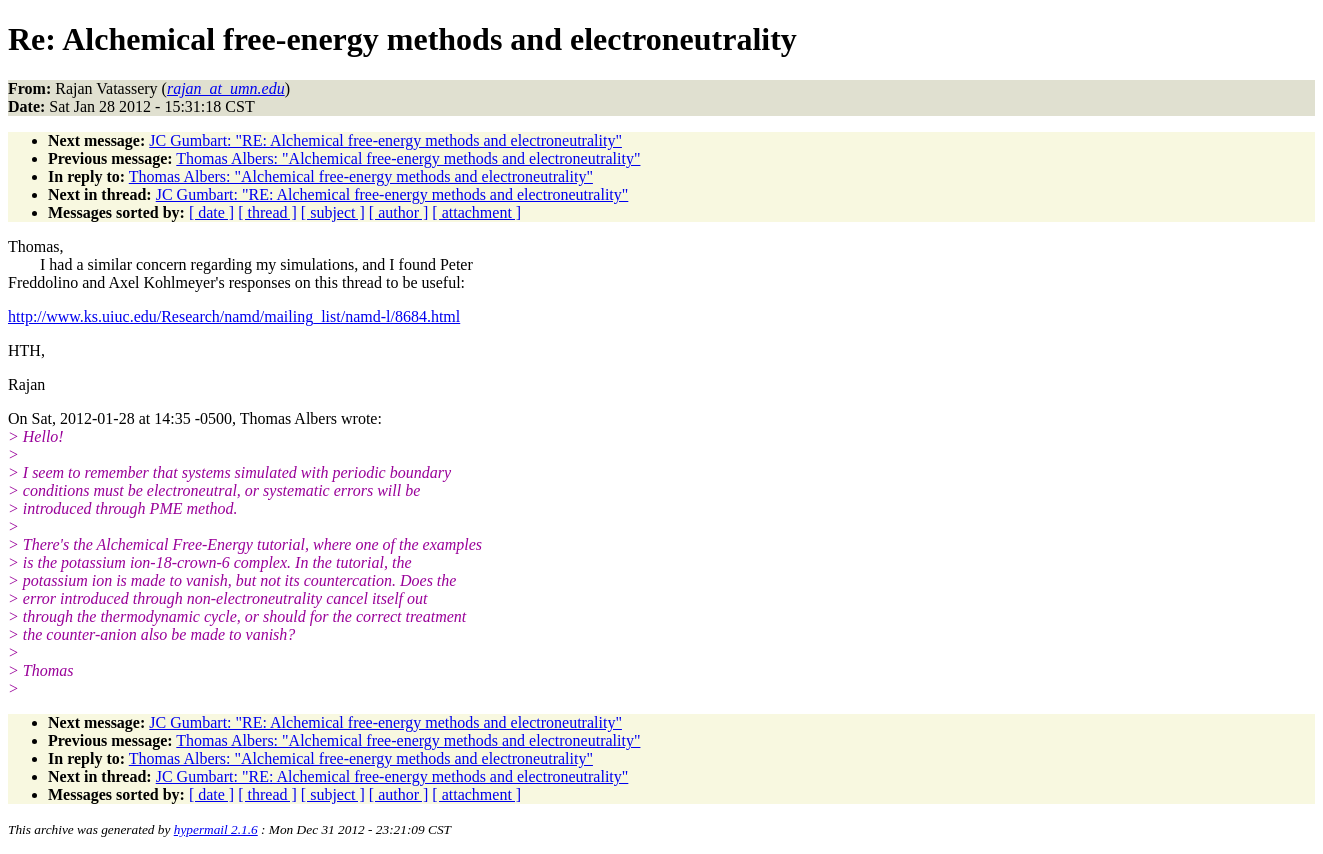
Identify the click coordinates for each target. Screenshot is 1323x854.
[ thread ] (267, 212)
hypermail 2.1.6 (216, 829)
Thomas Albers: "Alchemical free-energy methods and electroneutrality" (408, 158)
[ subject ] (333, 212)
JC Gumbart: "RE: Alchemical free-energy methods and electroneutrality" (385, 140)
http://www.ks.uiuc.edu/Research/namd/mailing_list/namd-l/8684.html (234, 316)
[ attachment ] (476, 212)
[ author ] (399, 212)
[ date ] (211, 212)
